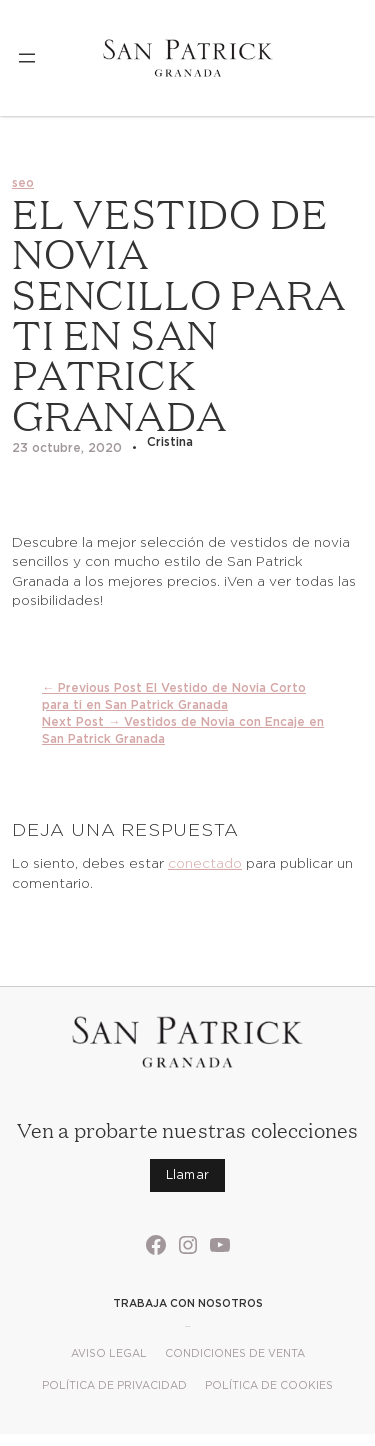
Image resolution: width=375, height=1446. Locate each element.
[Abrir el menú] (27, 58)
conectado (205, 863)
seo (23, 182)
